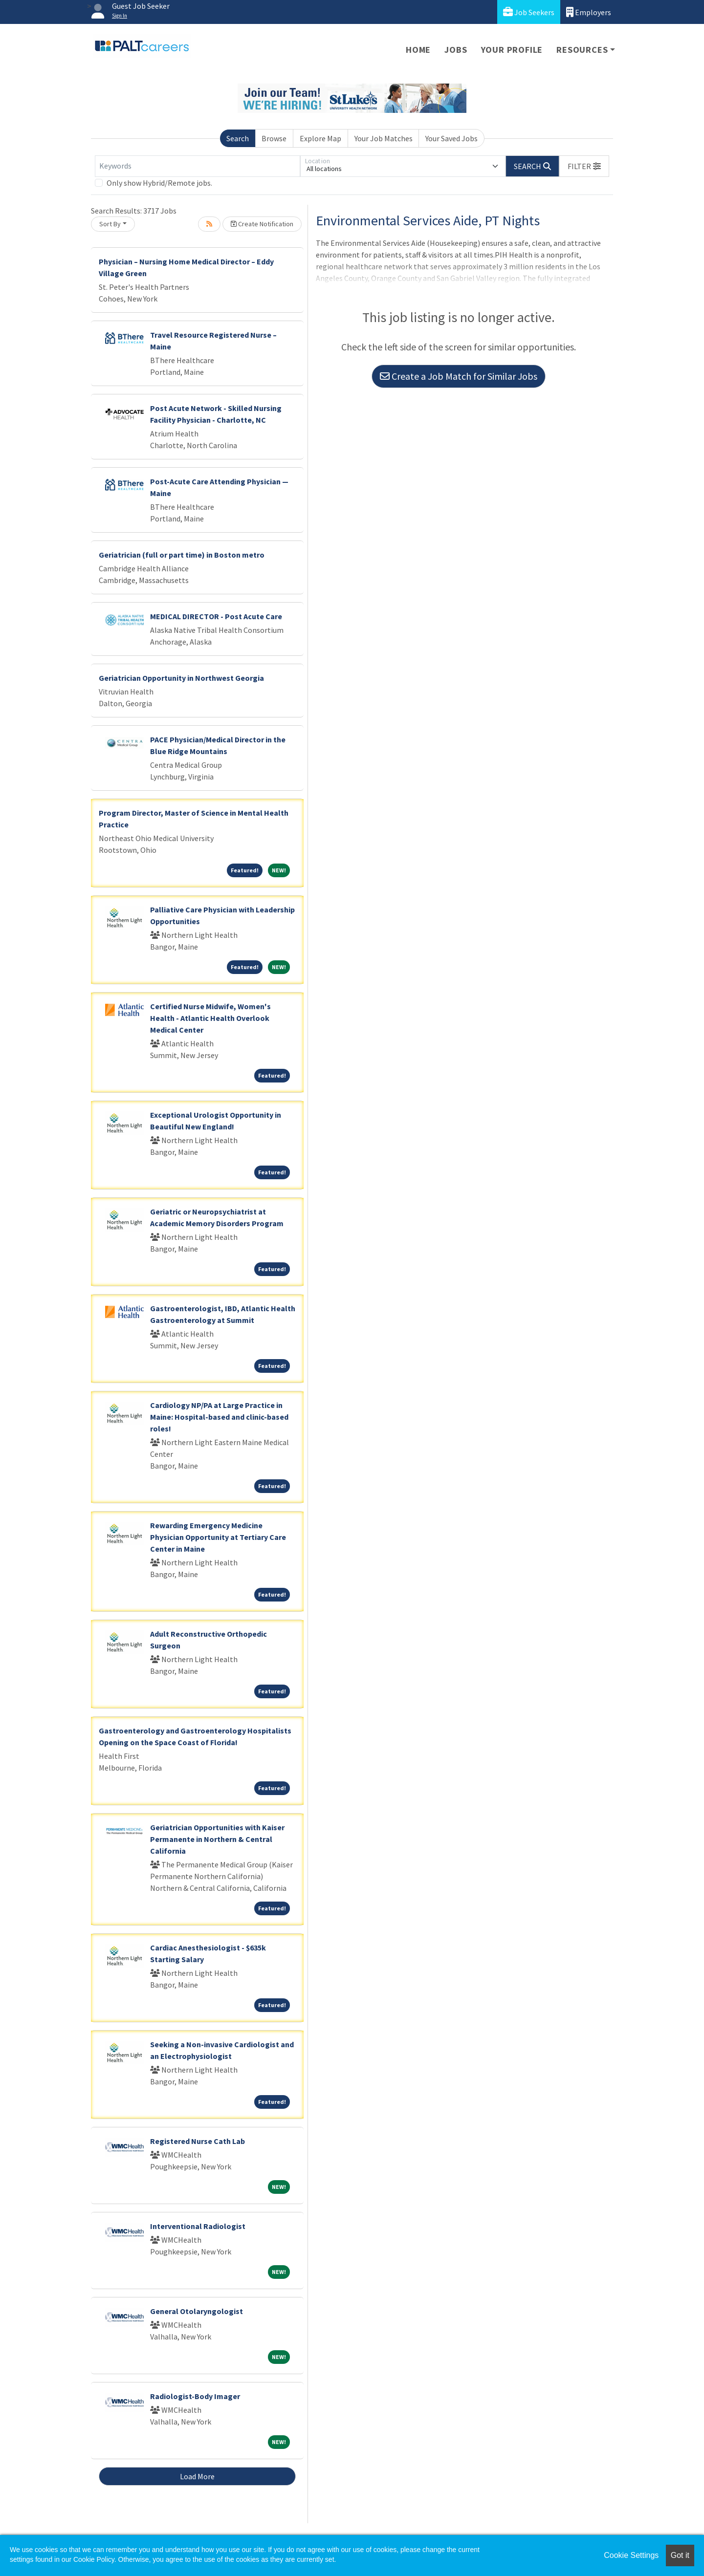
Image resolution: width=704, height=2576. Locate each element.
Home (418, 49)
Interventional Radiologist (197, 2226)
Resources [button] (582, 49)
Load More (197, 2476)
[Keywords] (197, 166)
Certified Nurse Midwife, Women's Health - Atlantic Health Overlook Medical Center (210, 1018)
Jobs (455, 49)
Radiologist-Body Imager (195, 2396)
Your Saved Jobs (451, 138)
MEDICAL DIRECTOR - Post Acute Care (216, 616)
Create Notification (262, 223)
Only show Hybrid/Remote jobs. (159, 183)
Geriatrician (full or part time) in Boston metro (181, 555)
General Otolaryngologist (196, 2311)
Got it (680, 2555)
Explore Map (320, 138)
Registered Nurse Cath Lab (197, 2141)
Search (237, 138)
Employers (588, 12)
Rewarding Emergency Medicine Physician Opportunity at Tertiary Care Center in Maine (218, 1537)
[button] (584, 166)
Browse (274, 138)
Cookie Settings (631, 2555)
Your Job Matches (383, 138)
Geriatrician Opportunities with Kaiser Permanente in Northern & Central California (217, 1839)
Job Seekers (528, 12)
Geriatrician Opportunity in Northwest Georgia (181, 678)
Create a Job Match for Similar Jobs (458, 376)
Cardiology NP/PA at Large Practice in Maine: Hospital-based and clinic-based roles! (219, 1416)
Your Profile (512, 49)
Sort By (110, 223)
